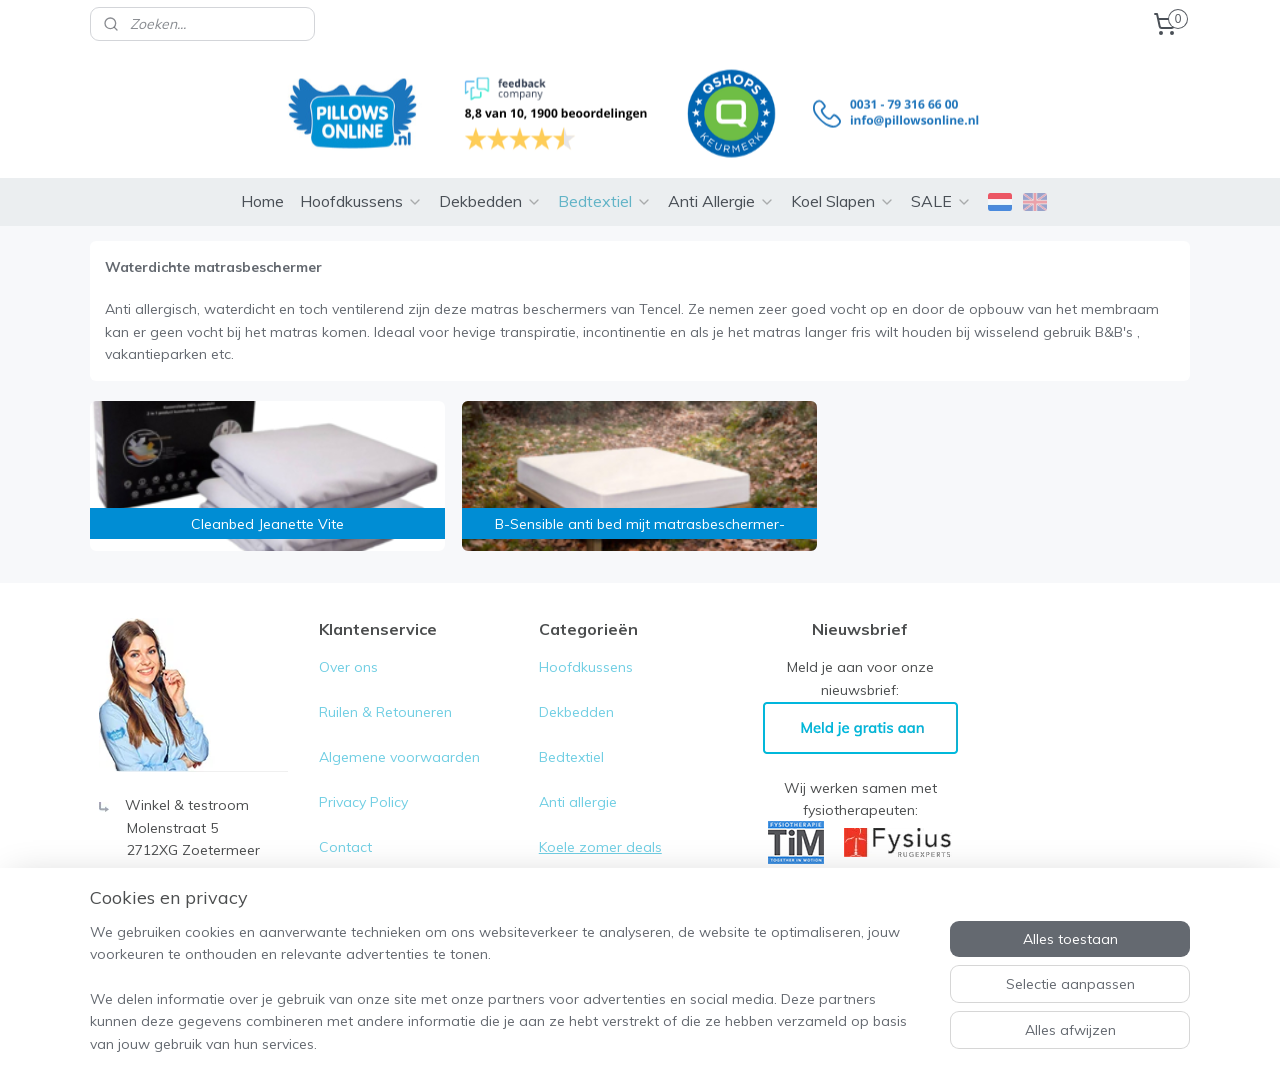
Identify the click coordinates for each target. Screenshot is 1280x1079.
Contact (345, 817)
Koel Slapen (843, 171)
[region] (508, 1000)
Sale (553, 861)
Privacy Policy (365, 772)
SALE (941, 171)
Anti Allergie (721, 171)
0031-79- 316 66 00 (190, 865)
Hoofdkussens (361, 171)
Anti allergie (578, 772)
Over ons (348, 637)
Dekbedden (490, 171)
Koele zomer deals (600, 817)
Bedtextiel (605, 171)
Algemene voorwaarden (399, 727)
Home (262, 171)
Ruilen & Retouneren (385, 682)
